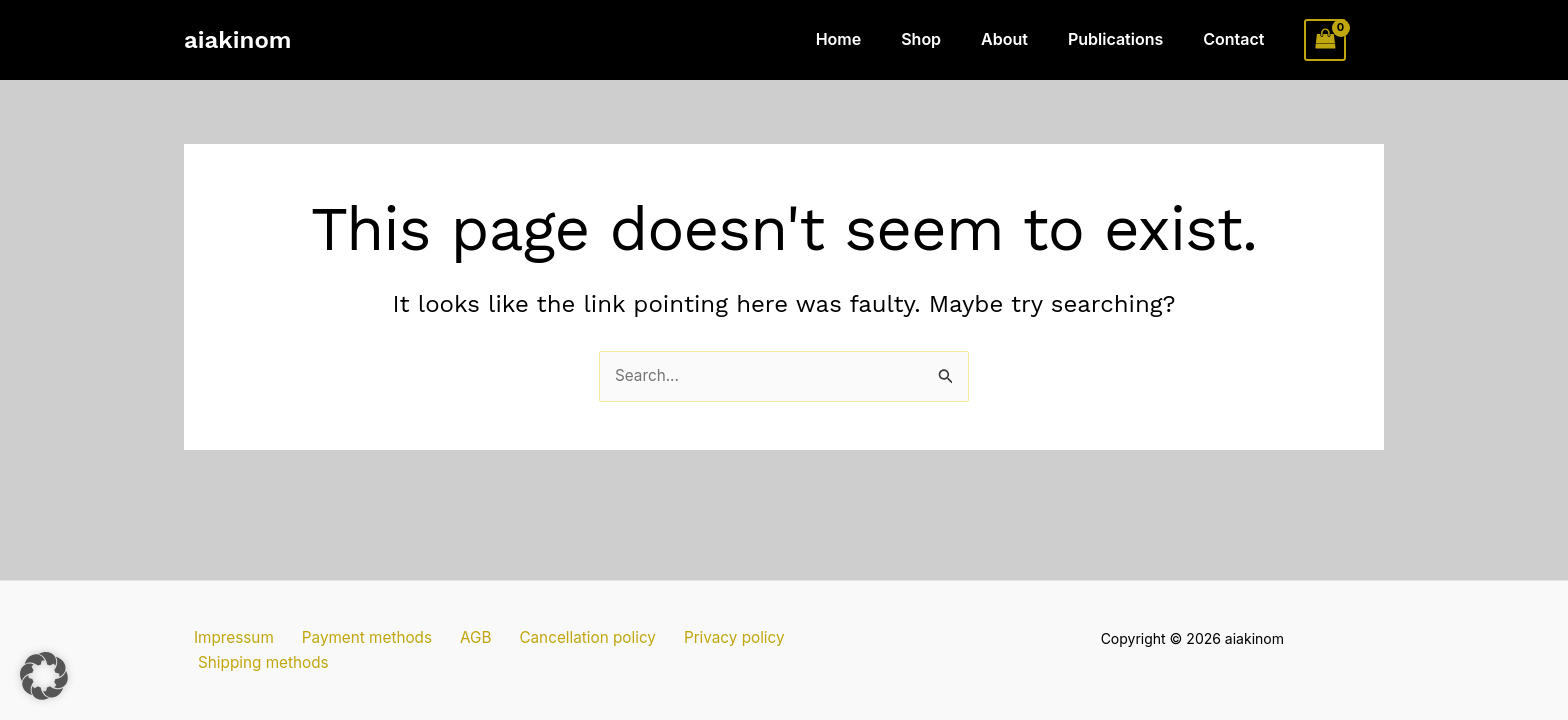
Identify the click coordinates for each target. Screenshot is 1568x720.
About (1024, 39)
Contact (1237, 39)
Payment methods (352, 661)
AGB (452, 661)
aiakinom (237, 40)
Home (875, 39)
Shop (949, 39)
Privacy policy (696, 661)
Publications (1127, 39)
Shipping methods (833, 661)
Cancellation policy (556, 661)
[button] (44, 676)
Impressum (226, 661)
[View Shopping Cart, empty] (1325, 39)
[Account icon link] (1375, 40)
